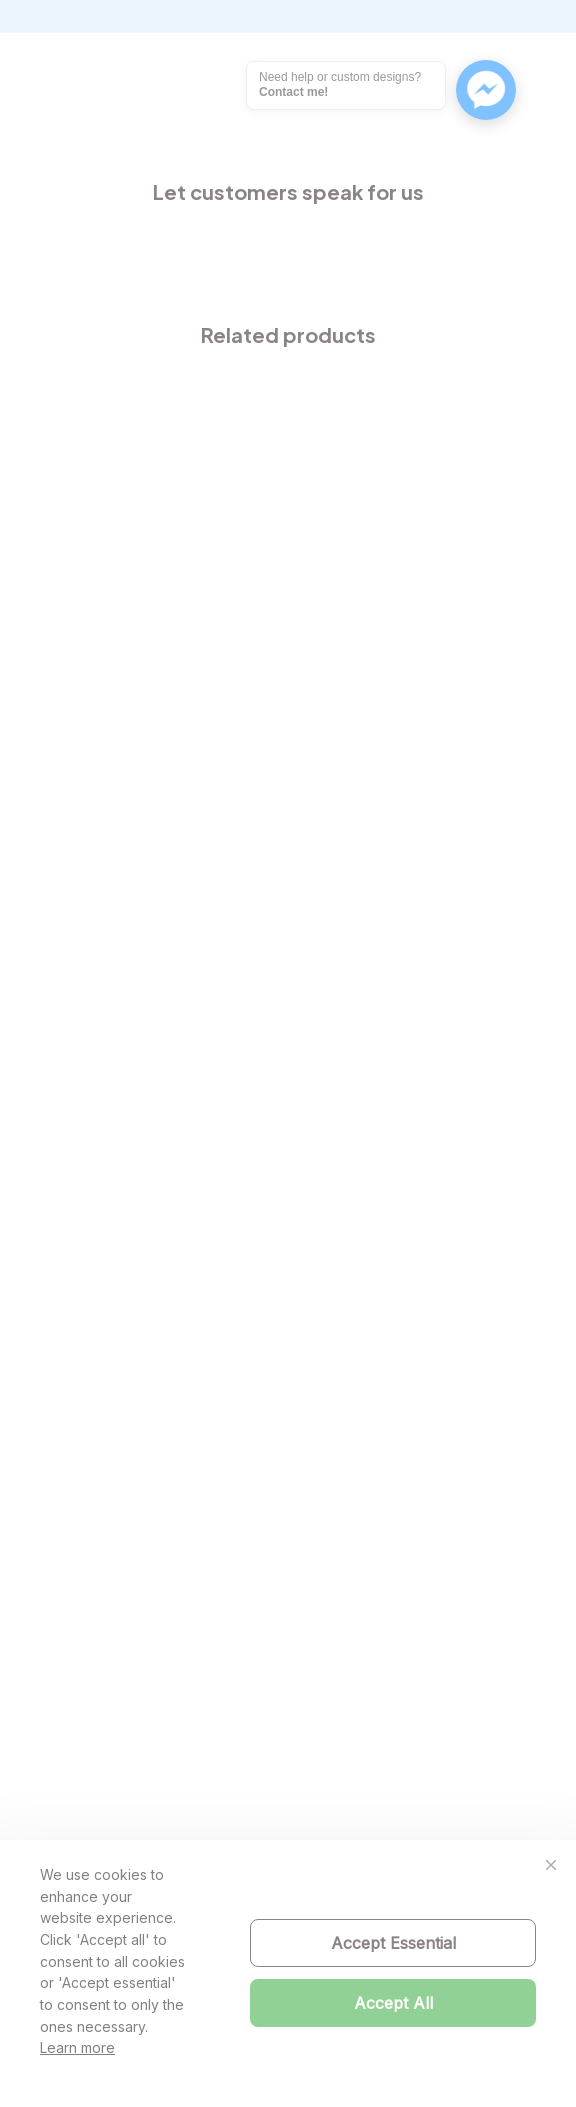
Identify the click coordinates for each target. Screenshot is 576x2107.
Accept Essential (393, 1943)
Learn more (77, 2047)
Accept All (393, 2003)
